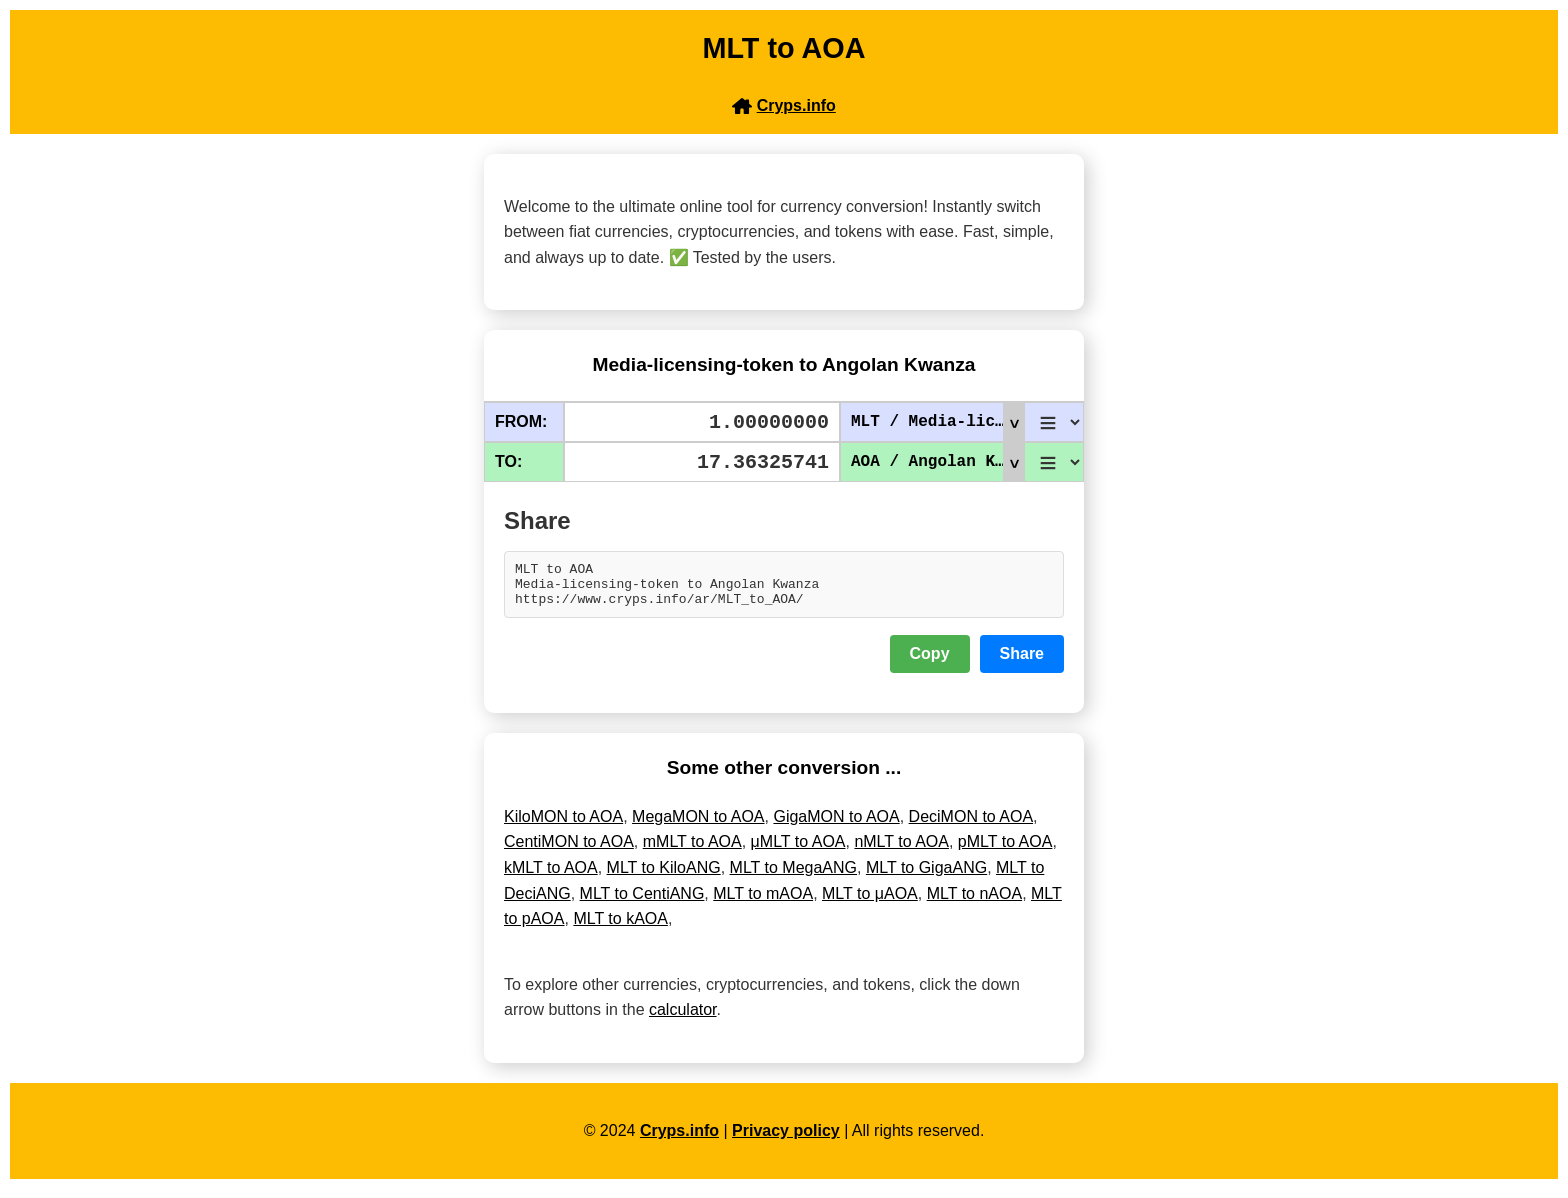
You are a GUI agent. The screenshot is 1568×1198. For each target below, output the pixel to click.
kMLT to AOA (551, 876)
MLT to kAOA (620, 927)
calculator (683, 1018)
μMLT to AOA (798, 850)
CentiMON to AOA (569, 850)
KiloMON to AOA (563, 825)
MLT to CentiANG (642, 902)
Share (1022, 662)
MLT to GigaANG (926, 876)
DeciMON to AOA (971, 825)
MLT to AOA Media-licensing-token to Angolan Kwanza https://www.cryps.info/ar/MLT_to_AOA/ (784, 589)
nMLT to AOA (901, 850)
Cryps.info (679, 1139)
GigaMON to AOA (836, 825)
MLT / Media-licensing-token (937, 422)
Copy (930, 662)
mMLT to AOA (692, 850)
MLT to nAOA (974, 902)
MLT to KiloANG (664, 876)
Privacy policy (786, 1139)
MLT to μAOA (870, 902)
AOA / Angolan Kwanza (937, 462)
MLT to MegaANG (793, 876)
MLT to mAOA (763, 902)
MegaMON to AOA (698, 825)
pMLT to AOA (1005, 850)
